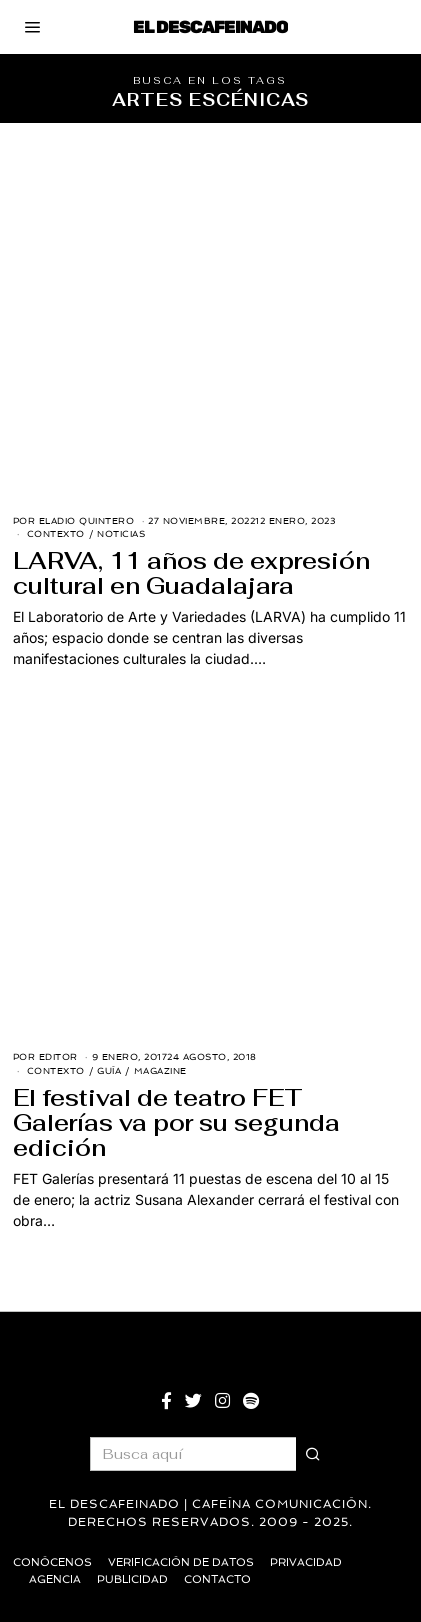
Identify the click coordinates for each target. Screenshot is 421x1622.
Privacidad (306, 1562)
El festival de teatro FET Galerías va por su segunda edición (176, 1123)
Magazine (160, 1071)
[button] (313, 1454)
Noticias (121, 534)
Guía (109, 1071)
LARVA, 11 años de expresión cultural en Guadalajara (191, 573)
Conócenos (52, 1562)
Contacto (217, 1579)
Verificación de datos (181, 1562)
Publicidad (132, 1579)
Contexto (56, 534)
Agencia (55, 1579)
